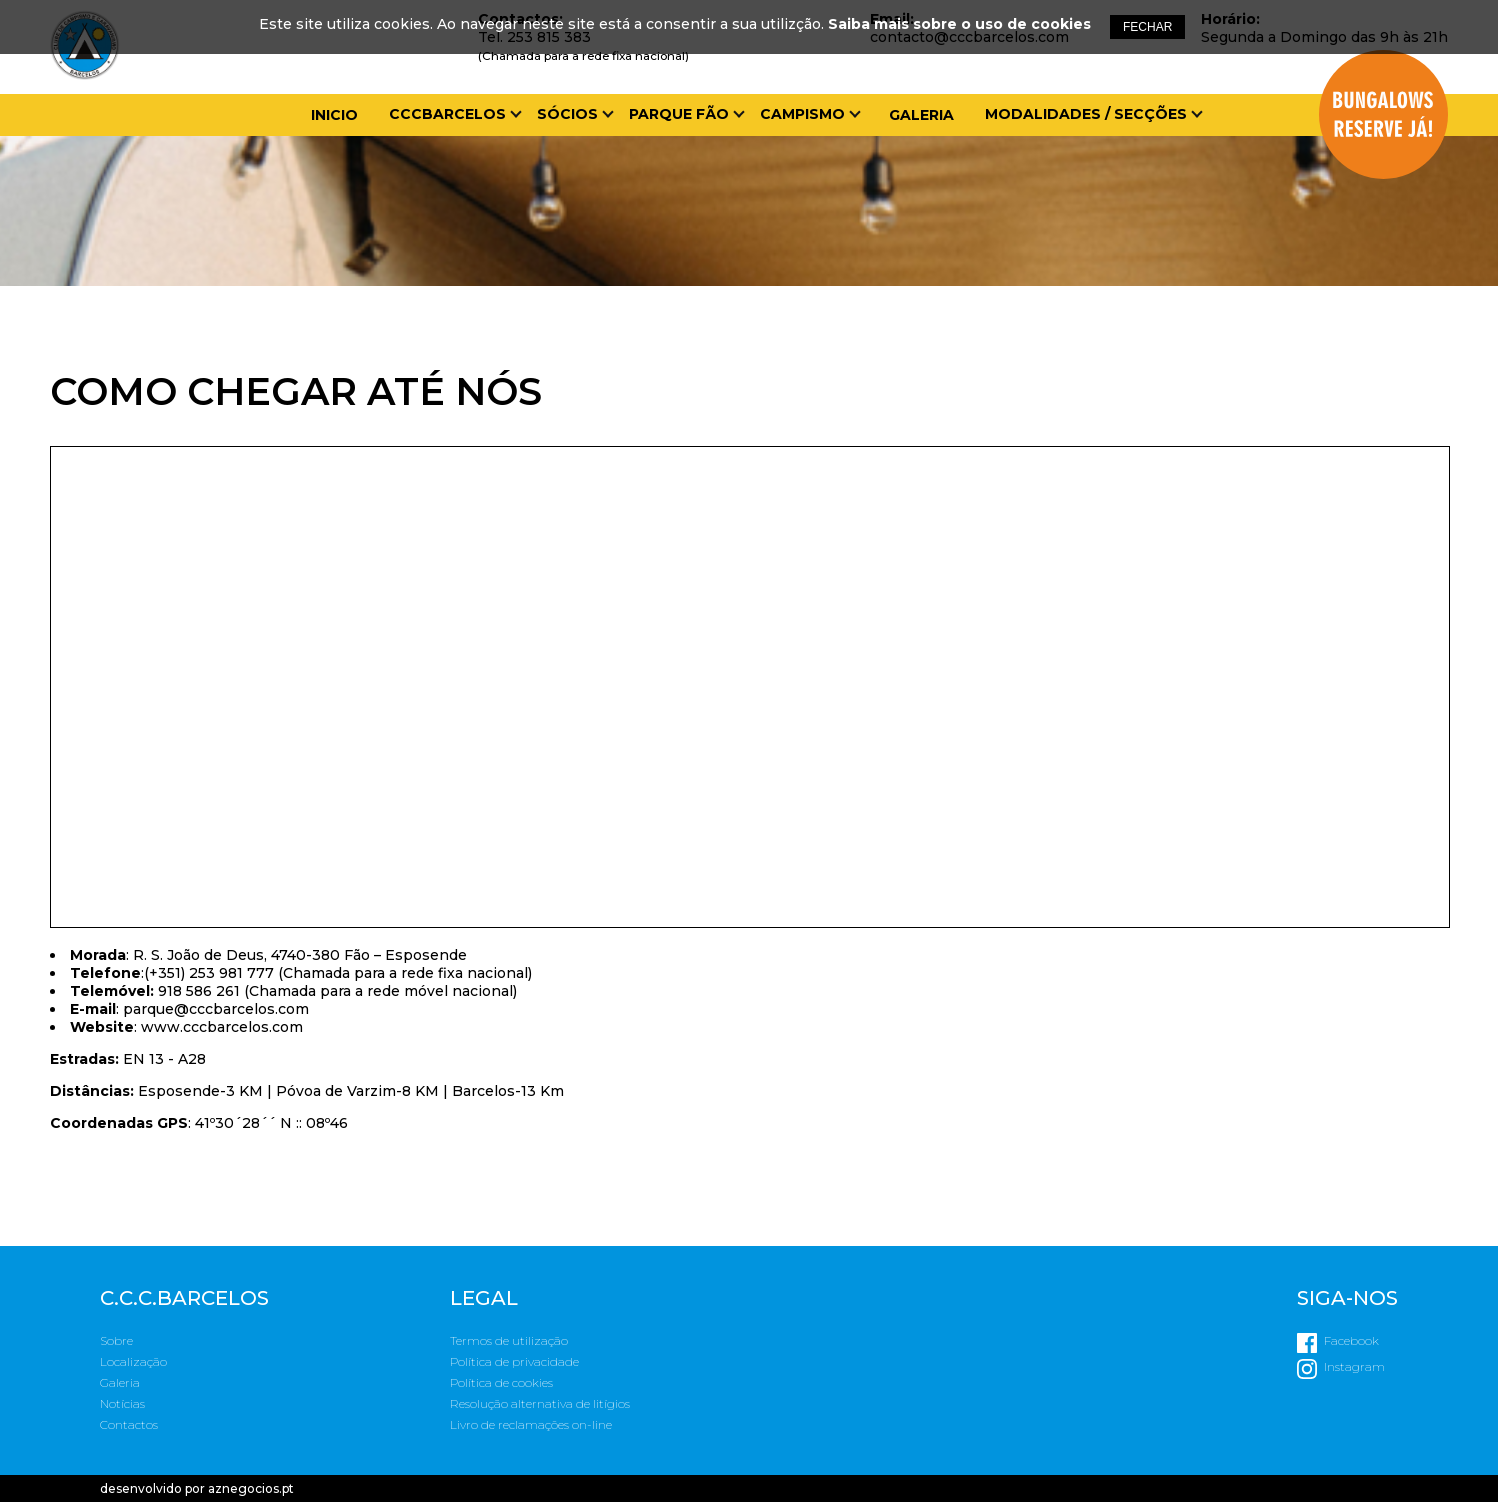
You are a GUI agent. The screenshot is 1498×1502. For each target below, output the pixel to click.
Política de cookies (501, 1382)
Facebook (1351, 1340)
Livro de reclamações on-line (531, 1424)
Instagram (1354, 1366)
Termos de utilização (509, 1340)
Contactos (129, 1424)
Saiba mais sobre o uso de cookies (959, 24)
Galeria (921, 115)
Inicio (334, 115)
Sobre (116, 1340)
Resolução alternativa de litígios (540, 1403)
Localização (133, 1361)
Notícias (122, 1403)
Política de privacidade (514, 1361)
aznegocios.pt (251, 1488)
